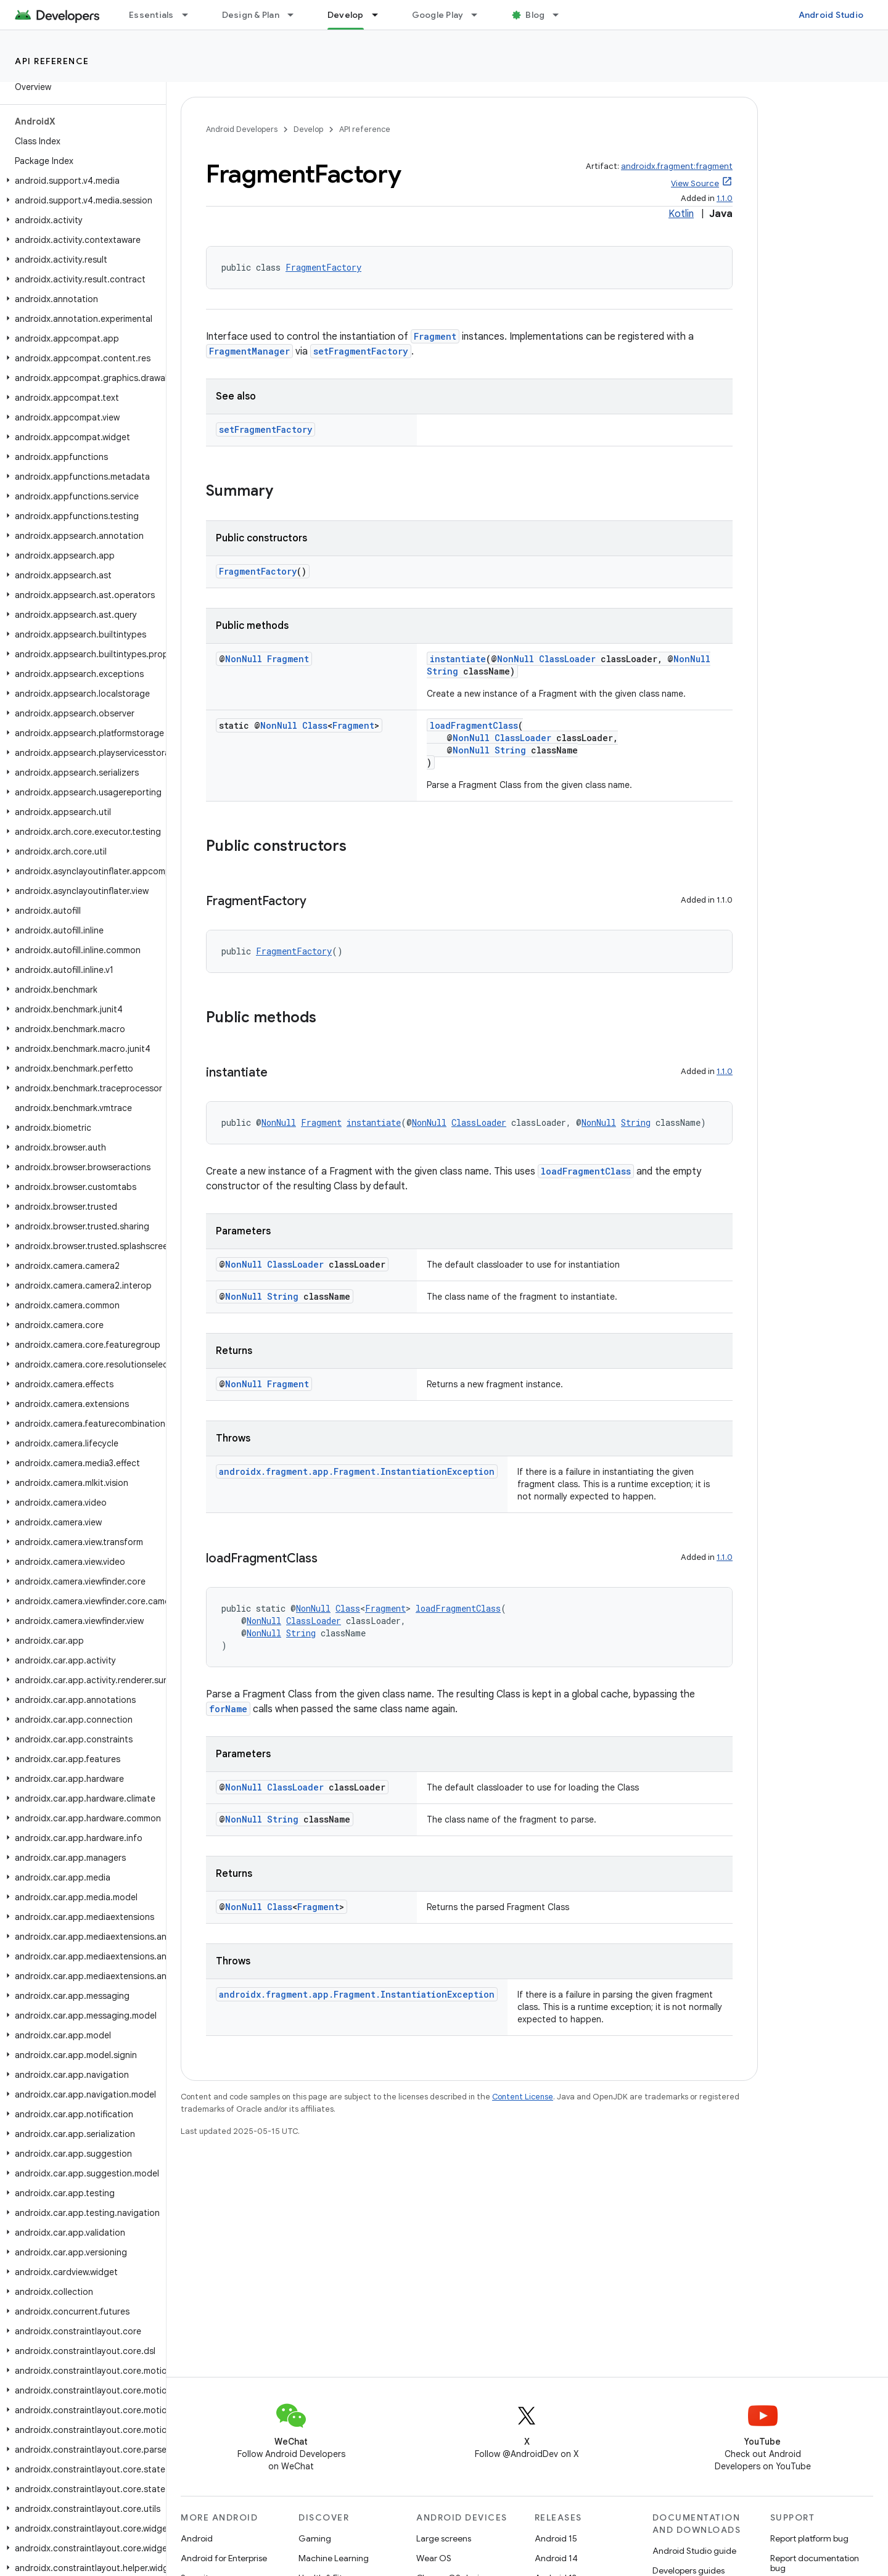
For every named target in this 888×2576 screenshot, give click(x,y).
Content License (522, 2096)
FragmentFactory (323, 267)
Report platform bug (809, 2538)
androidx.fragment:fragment (677, 166)
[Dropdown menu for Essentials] (190, 15)
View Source (695, 183)
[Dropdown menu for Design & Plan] (296, 15)
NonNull (243, 659)
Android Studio (831, 14)
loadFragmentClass (474, 725)
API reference (52, 61)
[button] (80, 181)
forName (228, 1709)
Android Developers (242, 129)
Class (314, 725)
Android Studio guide (694, 2550)
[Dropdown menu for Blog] (561, 15)
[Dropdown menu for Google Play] (479, 15)
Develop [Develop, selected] (345, 14)
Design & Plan (250, 14)
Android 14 (556, 2558)
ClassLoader (567, 659)
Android (197, 2538)
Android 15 (556, 2538)
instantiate (458, 659)
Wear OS (433, 2558)
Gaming (314, 2538)
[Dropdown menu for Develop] (380, 15)
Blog (535, 14)
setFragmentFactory (360, 351)
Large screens (443, 2538)
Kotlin (681, 214)
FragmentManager (249, 351)
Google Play (438, 14)
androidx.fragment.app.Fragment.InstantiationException (357, 1471)
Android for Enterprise (224, 2558)
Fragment (435, 336)
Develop (308, 129)
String (442, 671)
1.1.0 (725, 198)
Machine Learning (333, 2558)
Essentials (151, 14)
